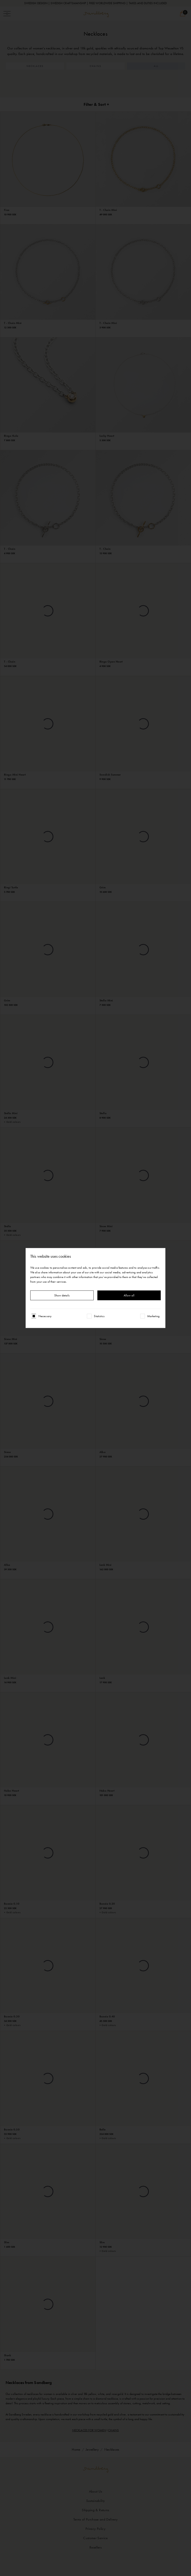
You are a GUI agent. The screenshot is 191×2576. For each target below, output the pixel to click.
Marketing (153, 1316)
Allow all (129, 1295)
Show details (62, 1295)
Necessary (44, 1316)
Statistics (99, 1316)
